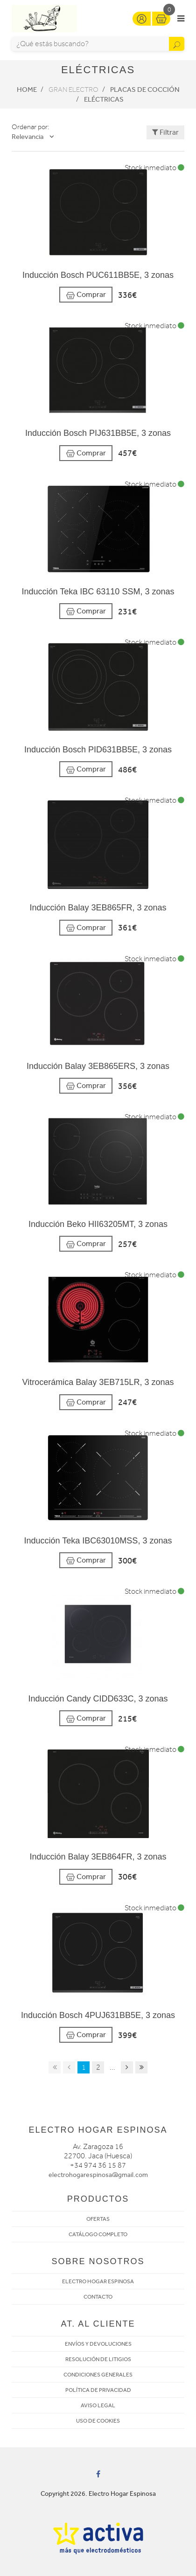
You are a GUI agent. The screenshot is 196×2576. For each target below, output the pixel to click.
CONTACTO (98, 2297)
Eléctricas (104, 99)
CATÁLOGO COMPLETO (98, 2234)
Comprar (86, 295)
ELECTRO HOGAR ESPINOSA (98, 2281)
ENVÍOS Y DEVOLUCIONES (98, 2344)
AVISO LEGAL (98, 2405)
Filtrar (165, 132)
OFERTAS (98, 2219)
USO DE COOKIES (98, 2421)
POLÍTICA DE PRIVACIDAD (98, 2390)
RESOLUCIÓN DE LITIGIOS (98, 2359)
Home (27, 89)
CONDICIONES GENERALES (98, 2374)
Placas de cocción (145, 89)
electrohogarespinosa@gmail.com (98, 2175)
